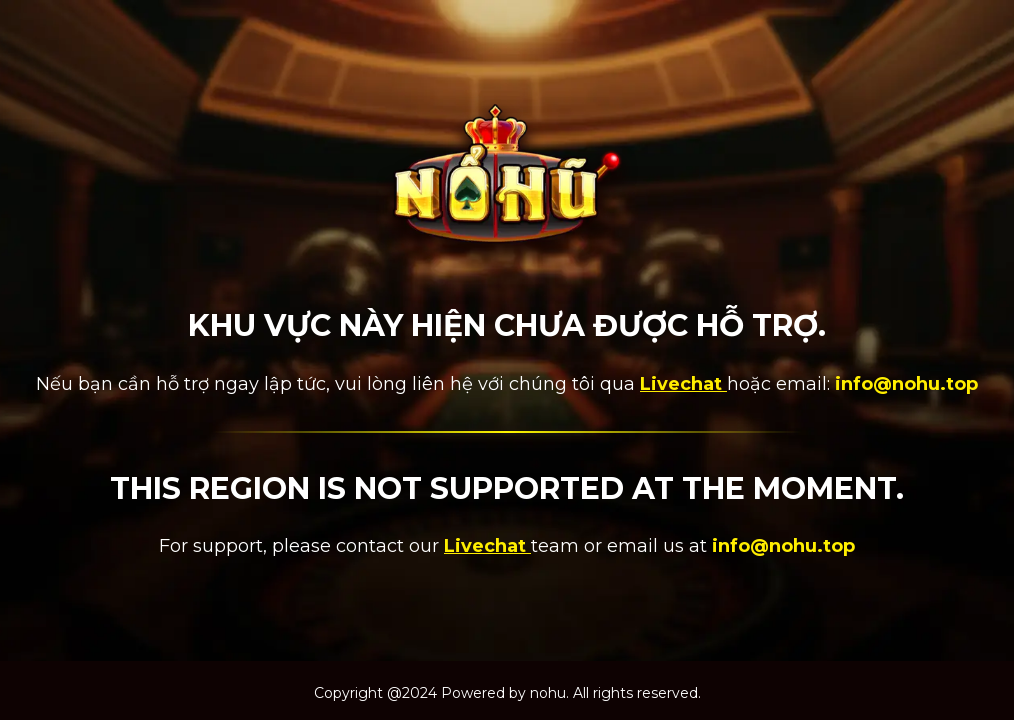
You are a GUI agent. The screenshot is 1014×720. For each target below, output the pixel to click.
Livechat (683, 384)
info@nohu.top (906, 384)
